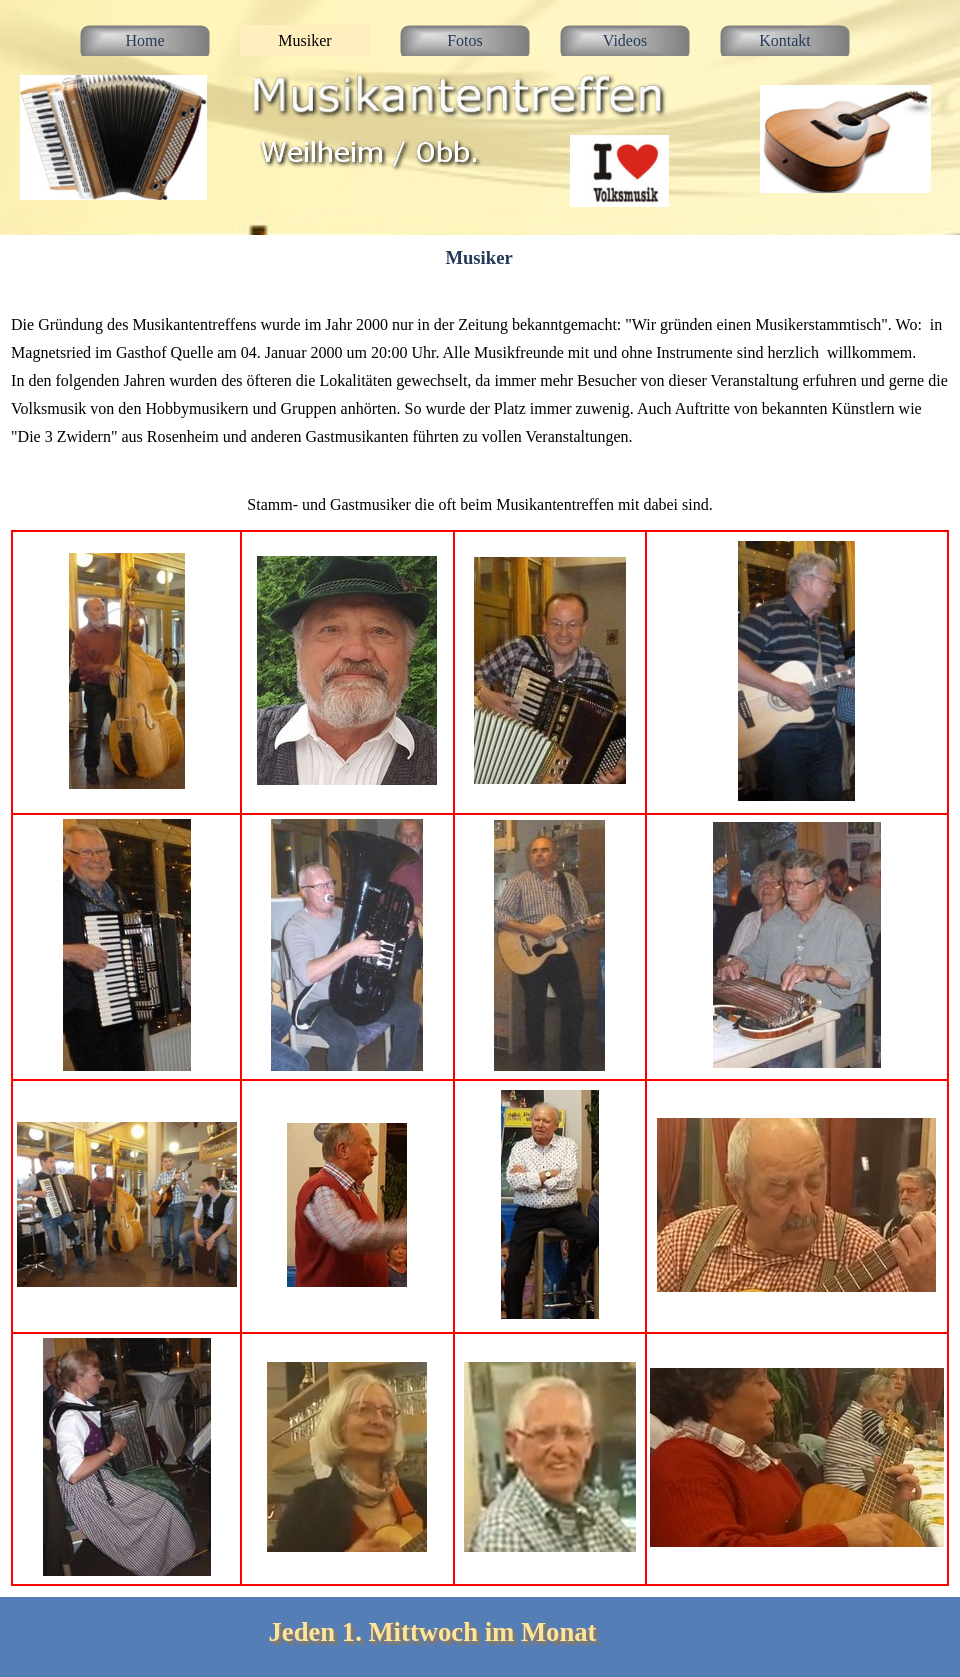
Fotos (465, 40)
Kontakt (785, 40)
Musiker (304, 40)
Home (144, 40)
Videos (625, 40)
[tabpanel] (480, 380)
